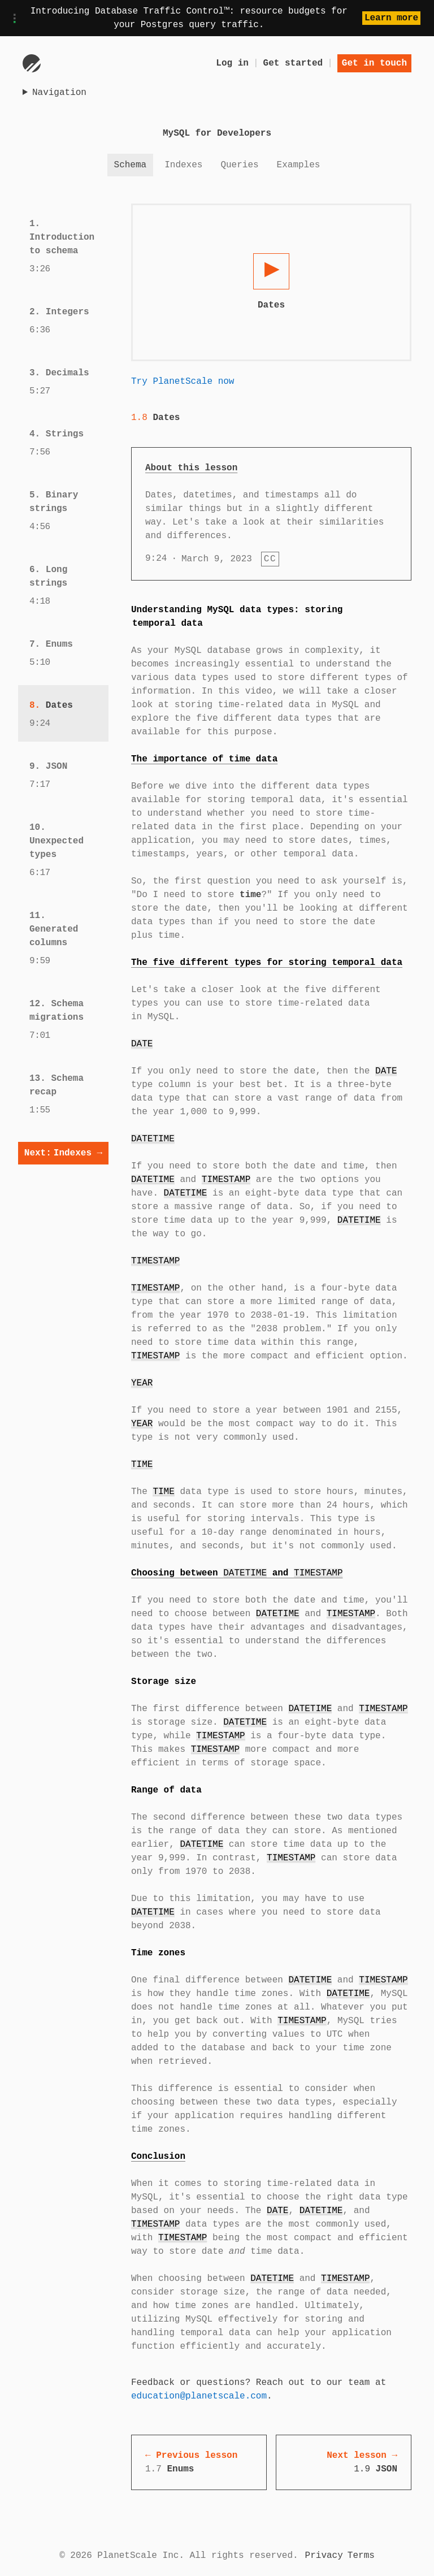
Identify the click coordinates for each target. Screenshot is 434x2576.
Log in (232, 63)
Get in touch (374, 63)
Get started (293, 63)
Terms (361, 2556)
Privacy (324, 2556)
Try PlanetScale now (182, 381)
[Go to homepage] (32, 63)
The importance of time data (204, 759)
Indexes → (63, 1153)
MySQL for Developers (217, 133)
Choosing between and (236, 1573)
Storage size (163, 1682)
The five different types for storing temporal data (266, 963)
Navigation (59, 93)
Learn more (391, 18)
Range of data (166, 1790)
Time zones (158, 1953)
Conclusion (158, 2156)
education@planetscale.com (199, 2396)
